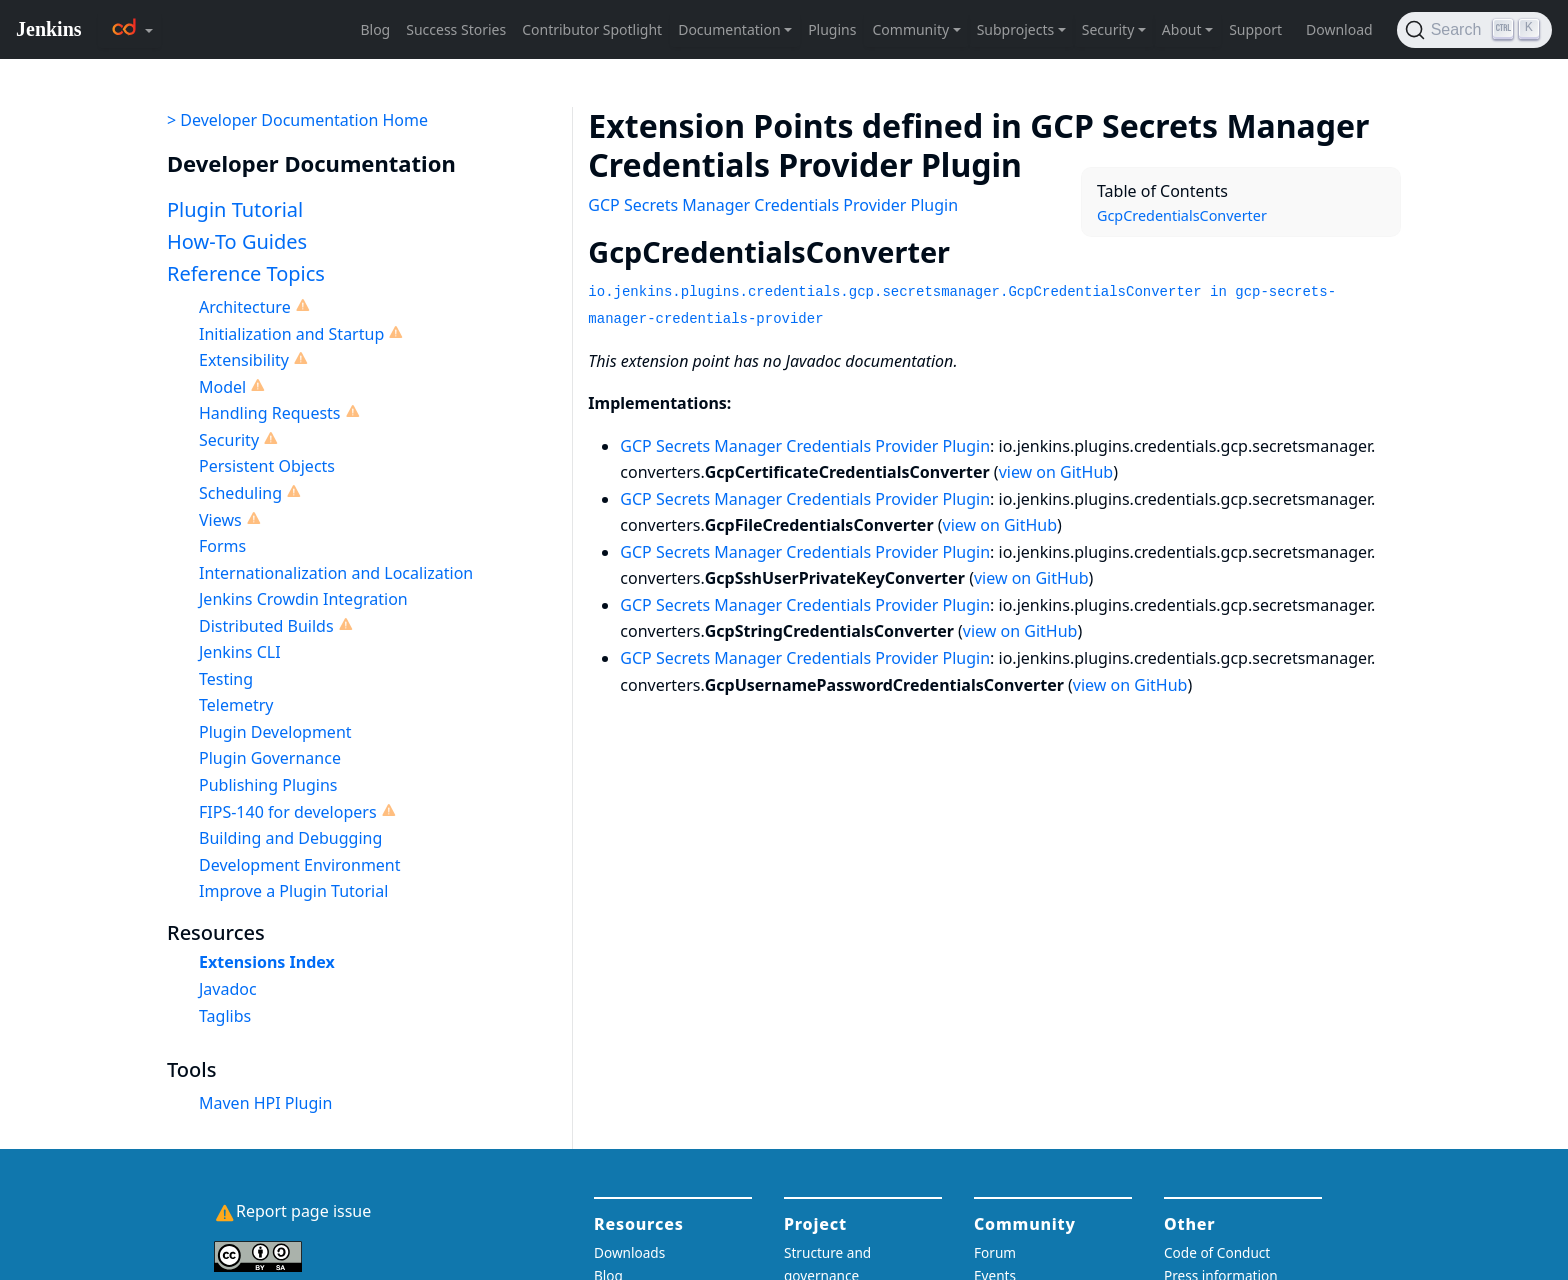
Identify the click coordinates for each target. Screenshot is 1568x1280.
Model (222, 387)
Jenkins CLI (240, 652)
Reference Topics (246, 273)
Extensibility (244, 360)
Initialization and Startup (291, 334)
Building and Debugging (290, 838)
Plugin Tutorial (235, 209)
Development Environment (300, 865)
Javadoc (228, 989)
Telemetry (236, 705)
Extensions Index (267, 962)
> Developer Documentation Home (297, 120)
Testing (226, 679)
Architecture (245, 307)
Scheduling (240, 493)
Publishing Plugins (268, 785)
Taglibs (225, 1016)
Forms (222, 546)
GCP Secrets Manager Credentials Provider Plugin (773, 205)
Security (229, 440)
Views (220, 520)
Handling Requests (270, 413)
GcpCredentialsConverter (1182, 215)
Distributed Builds (266, 626)
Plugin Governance (270, 758)
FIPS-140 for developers (288, 812)
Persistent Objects (267, 466)
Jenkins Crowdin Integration (303, 599)
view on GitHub (1056, 472)
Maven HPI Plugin (265, 1103)
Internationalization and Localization (336, 573)
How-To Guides (237, 241)
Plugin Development (275, 732)
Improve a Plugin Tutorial (293, 891)
